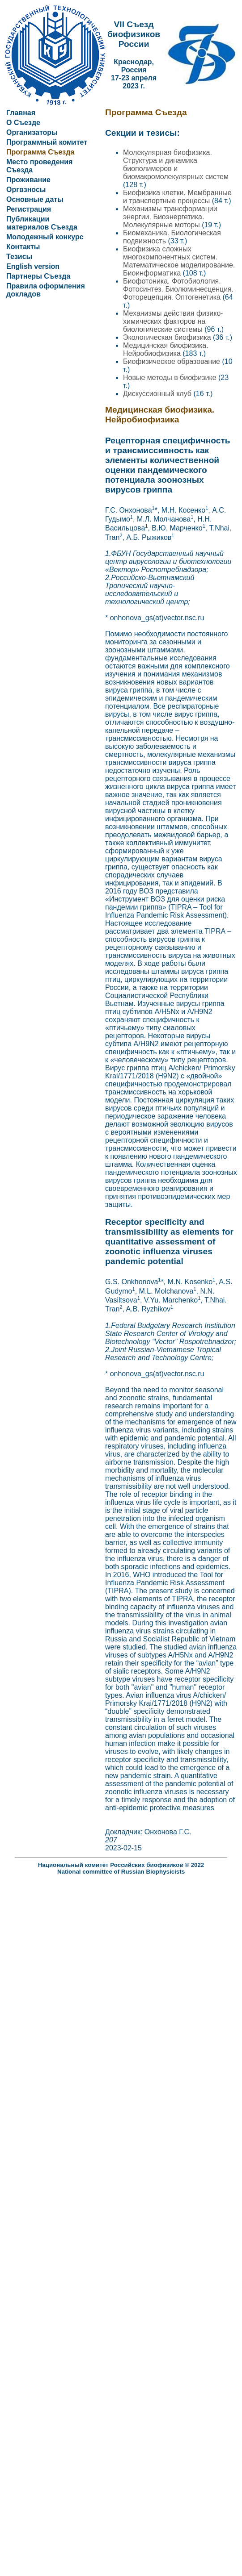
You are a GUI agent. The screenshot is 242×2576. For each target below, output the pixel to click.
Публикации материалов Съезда (41, 223)
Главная (20, 113)
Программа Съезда (40, 152)
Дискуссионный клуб (158, 393)
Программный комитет (46, 142)
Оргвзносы (26, 189)
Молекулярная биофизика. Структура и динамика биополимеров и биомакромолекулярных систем (176, 164)
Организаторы (32, 132)
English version (32, 266)
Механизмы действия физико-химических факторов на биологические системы (173, 321)
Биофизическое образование (172, 361)
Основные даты (35, 199)
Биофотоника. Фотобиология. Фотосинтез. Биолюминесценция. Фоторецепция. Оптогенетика (178, 289)
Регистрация (28, 209)
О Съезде (23, 122)
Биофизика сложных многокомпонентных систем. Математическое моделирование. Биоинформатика (179, 261)
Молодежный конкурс (45, 237)
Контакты (23, 247)
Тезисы (19, 256)
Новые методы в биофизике (170, 377)
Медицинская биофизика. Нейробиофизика (165, 349)
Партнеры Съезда (38, 276)
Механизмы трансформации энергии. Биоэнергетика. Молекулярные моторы (170, 217)
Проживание (28, 180)
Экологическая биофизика (168, 337)
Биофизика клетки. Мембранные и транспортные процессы (177, 197)
